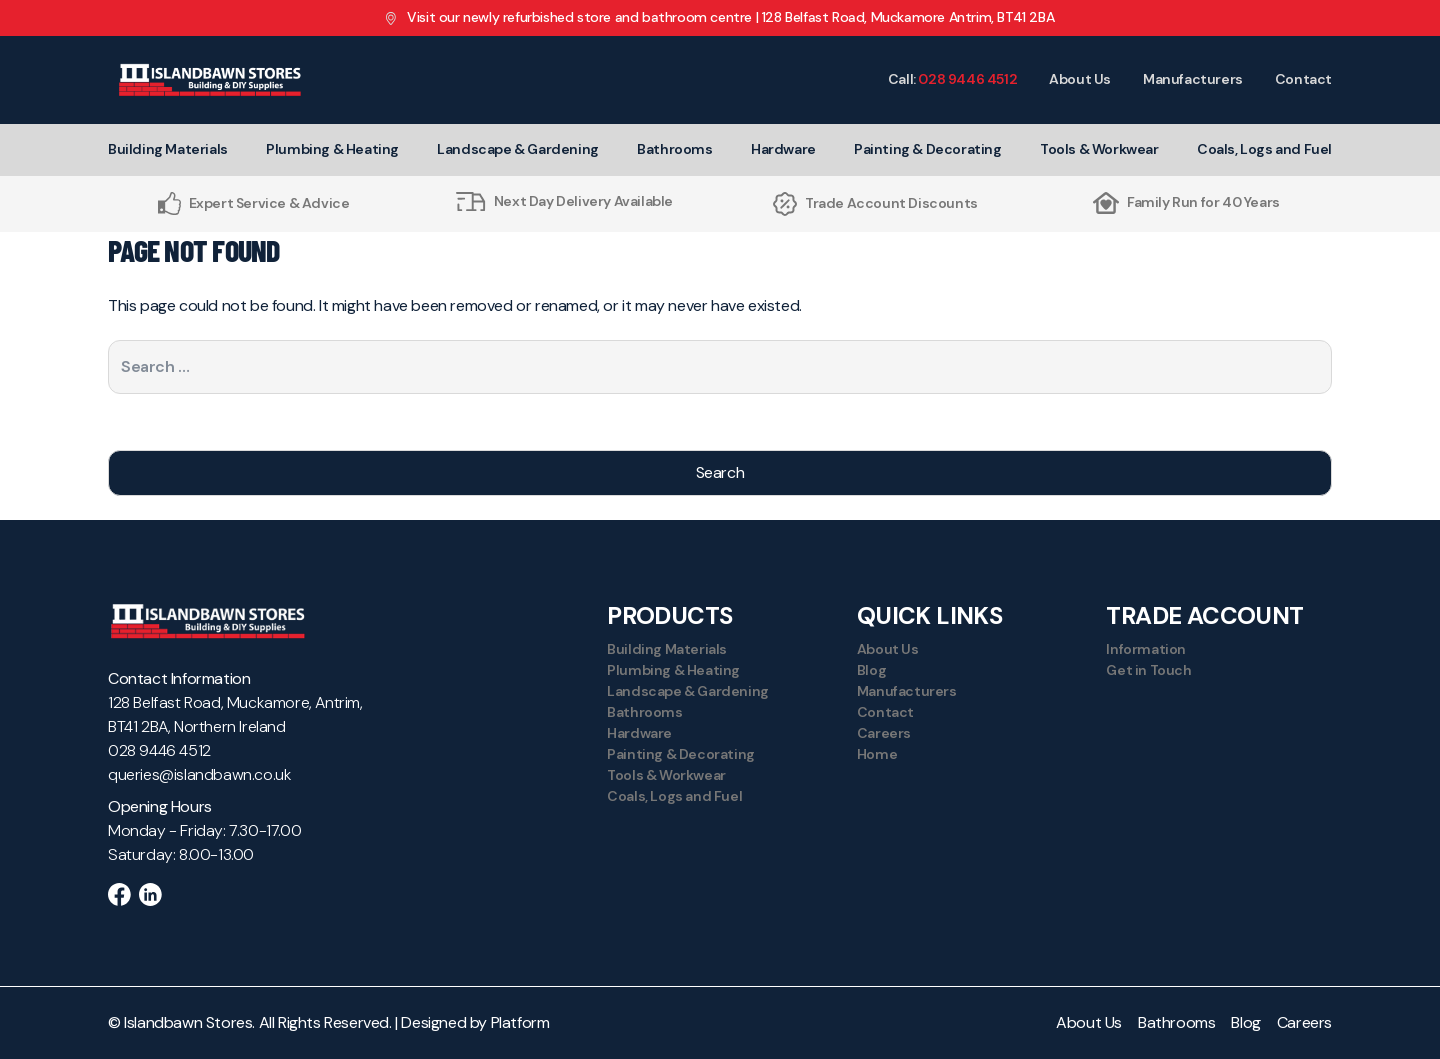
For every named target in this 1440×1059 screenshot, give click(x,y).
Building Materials (168, 149)
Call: (952, 79)
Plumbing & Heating (332, 149)
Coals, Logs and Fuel (1264, 149)
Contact (1303, 79)
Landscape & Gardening (518, 149)
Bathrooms (674, 149)
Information (1146, 649)
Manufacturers (1193, 79)
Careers (884, 733)
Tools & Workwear (1099, 149)
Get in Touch (1148, 670)
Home (877, 754)
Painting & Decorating (928, 149)
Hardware (783, 149)
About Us (1080, 79)
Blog (871, 670)
